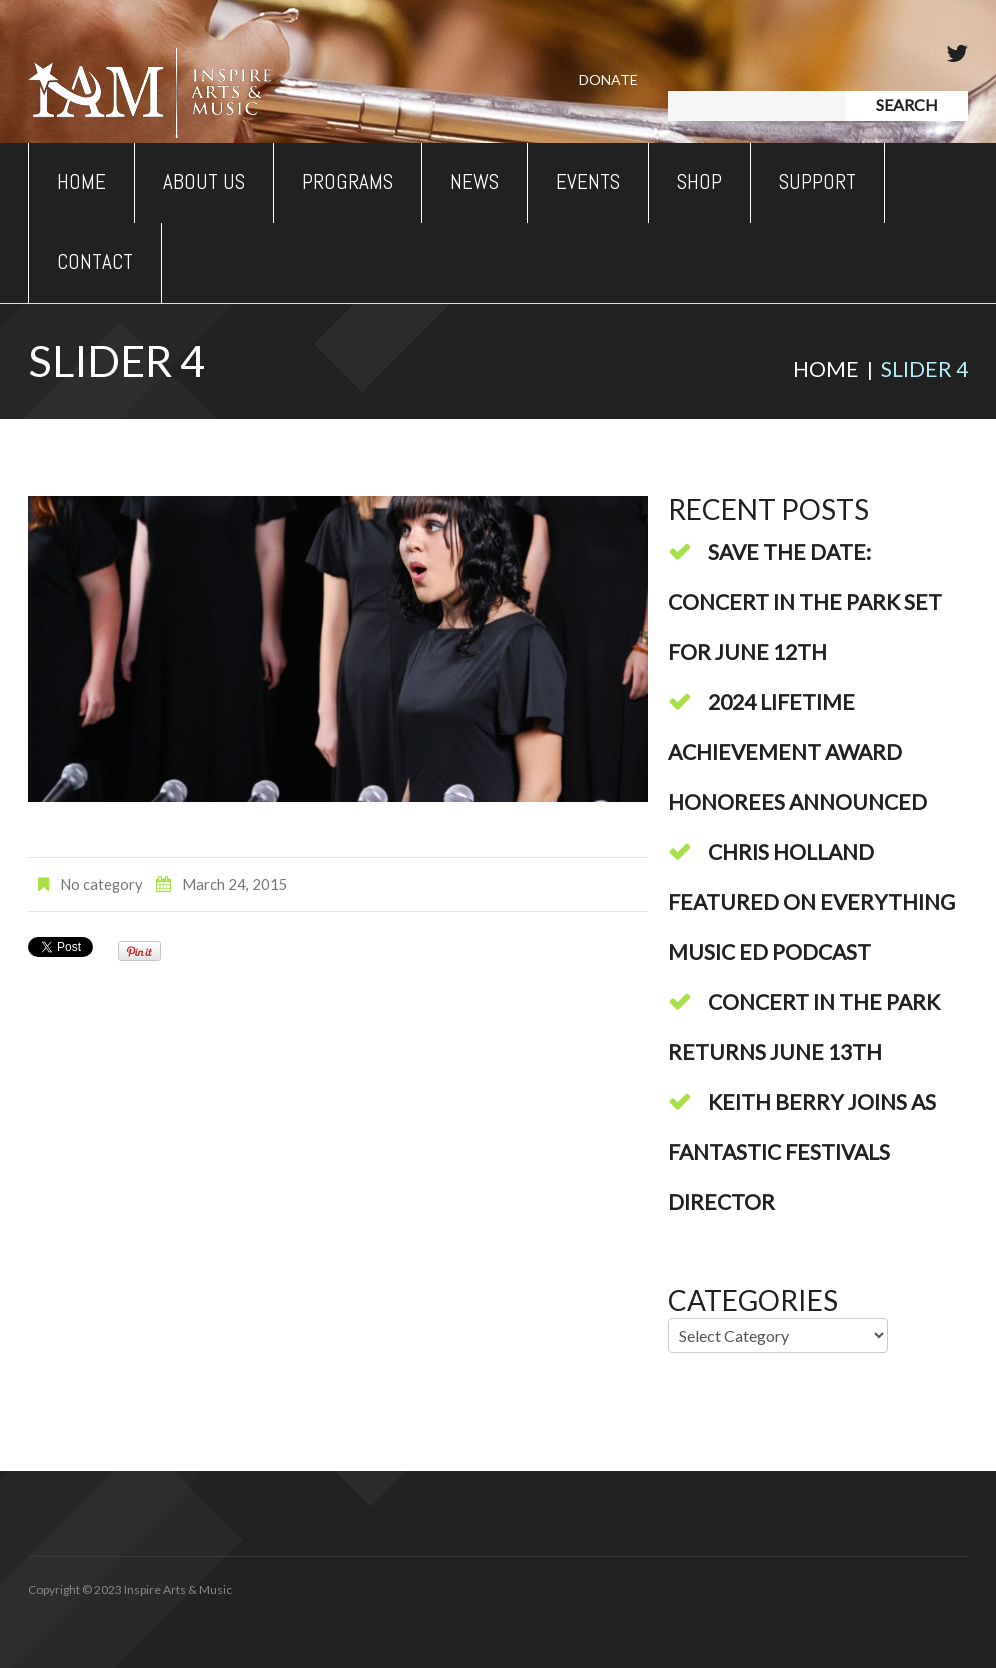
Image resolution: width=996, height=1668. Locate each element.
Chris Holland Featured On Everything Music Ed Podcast (811, 901)
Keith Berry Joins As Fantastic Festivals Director (802, 1151)
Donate (608, 79)
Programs (347, 181)
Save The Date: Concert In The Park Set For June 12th (805, 601)
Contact (95, 261)
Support (817, 181)
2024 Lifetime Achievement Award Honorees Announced (797, 751)
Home (81, 181)
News (474, 181)
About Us (204, 181)
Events (588, 181)
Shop (699, 181)
